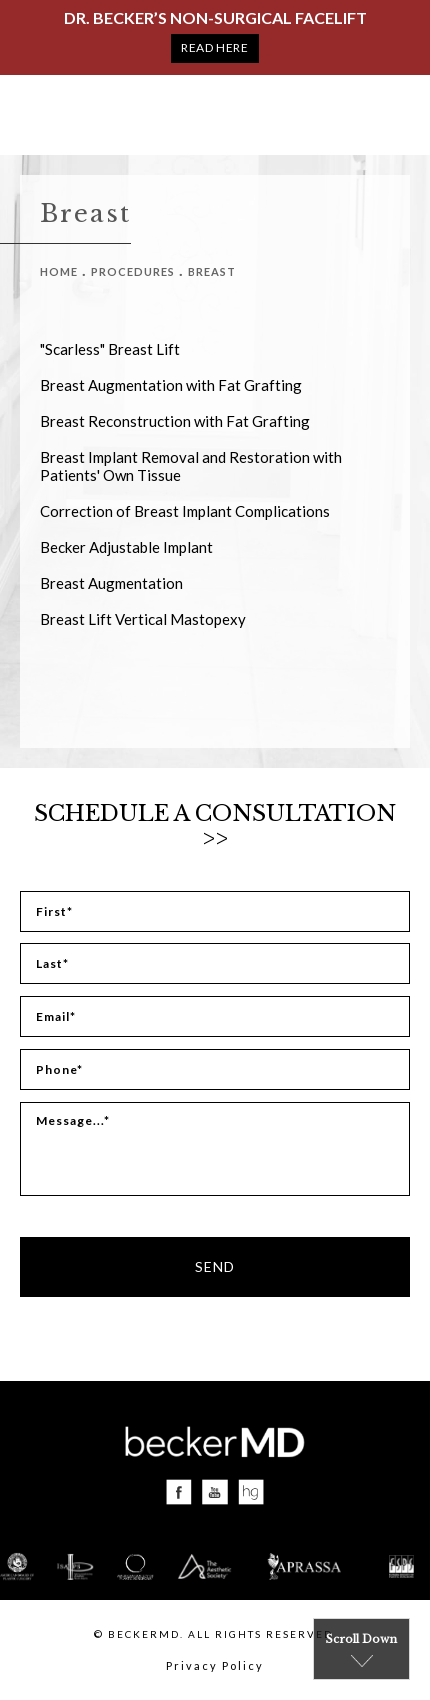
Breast (212, 271)
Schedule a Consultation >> (215, 825)
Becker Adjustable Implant (126, 547)
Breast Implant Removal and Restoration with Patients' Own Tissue (191, 466)
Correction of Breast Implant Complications (185, 511)
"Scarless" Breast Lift (110, 349)
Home (59, 271)
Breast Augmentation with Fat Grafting (171, 385)
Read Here (214, 47)
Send (215, 1266)
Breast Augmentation (111, 583)
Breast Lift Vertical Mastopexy (143, 619)
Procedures (133, 271)
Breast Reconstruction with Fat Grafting (175, 421)
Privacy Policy (215, 1665)
